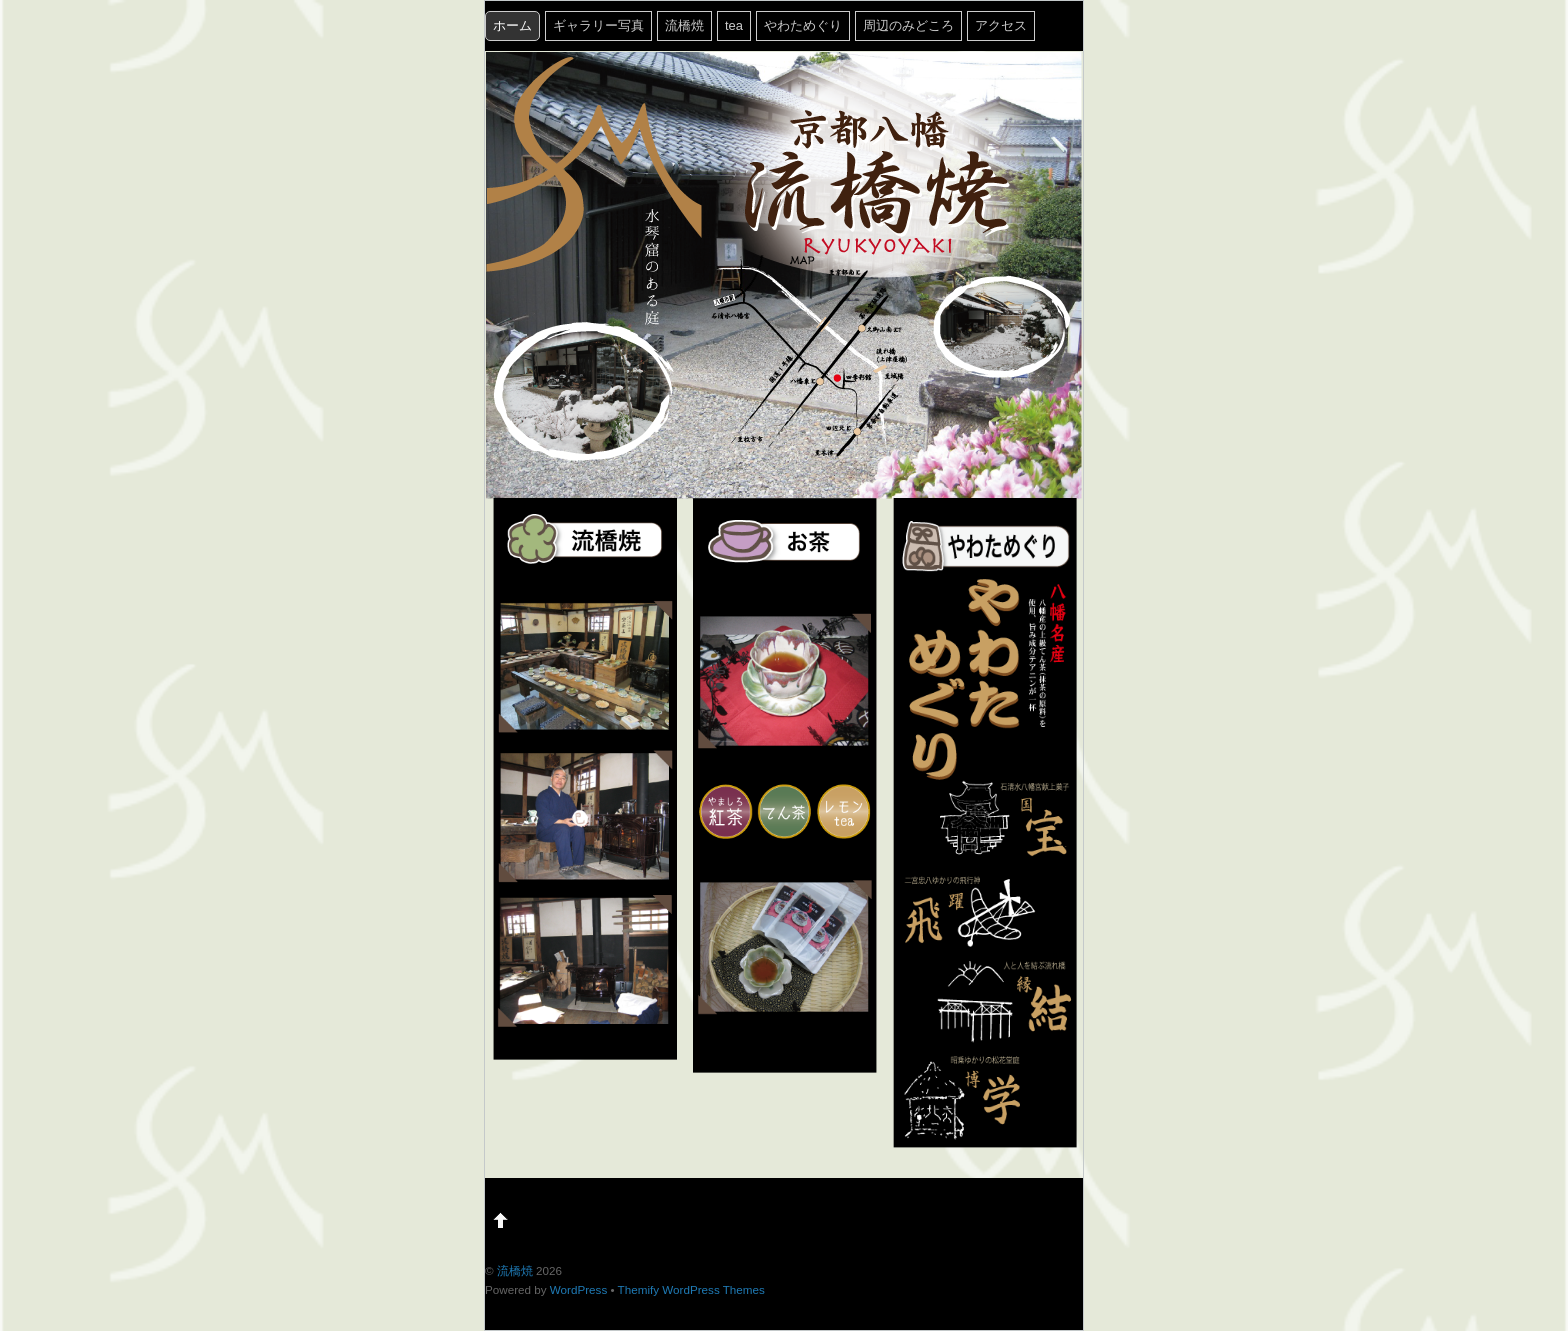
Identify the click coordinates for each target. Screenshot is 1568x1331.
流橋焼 (684, 25)
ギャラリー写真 (598, 25)
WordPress (578, 1289)
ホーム (512, 25)
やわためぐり (803, 25)
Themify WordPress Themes (691, 1289)
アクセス (1001, 25)
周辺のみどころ (908, 25)
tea (734, 25)
